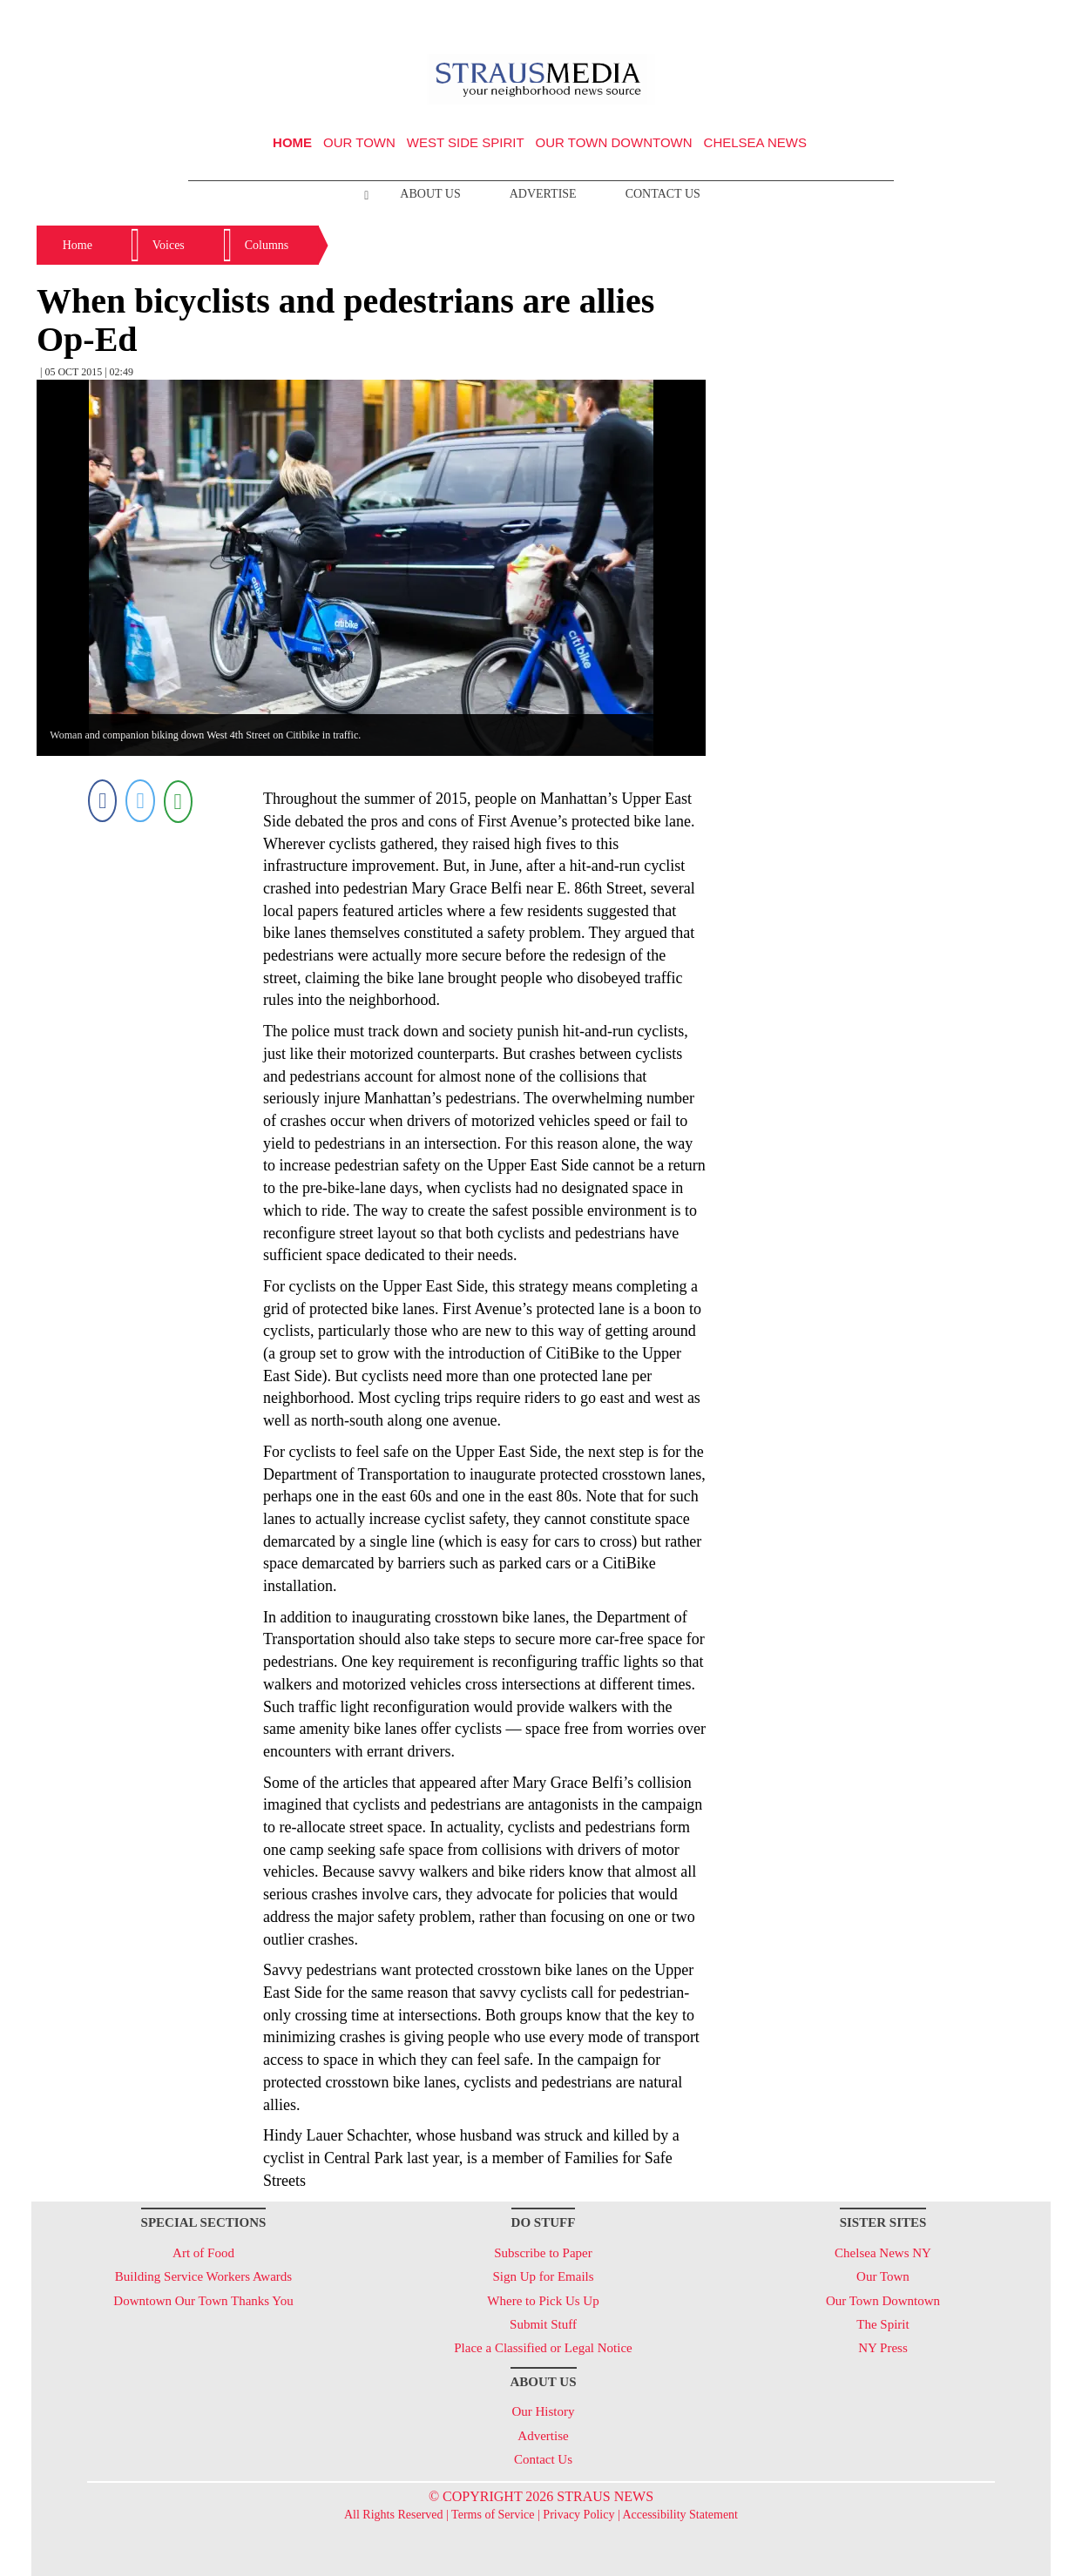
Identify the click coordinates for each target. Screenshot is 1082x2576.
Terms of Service (492, 2514)
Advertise (543, 193)
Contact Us (663, 193)
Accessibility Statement (680, 2514)
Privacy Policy (578, 2514)
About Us (430, 193)
